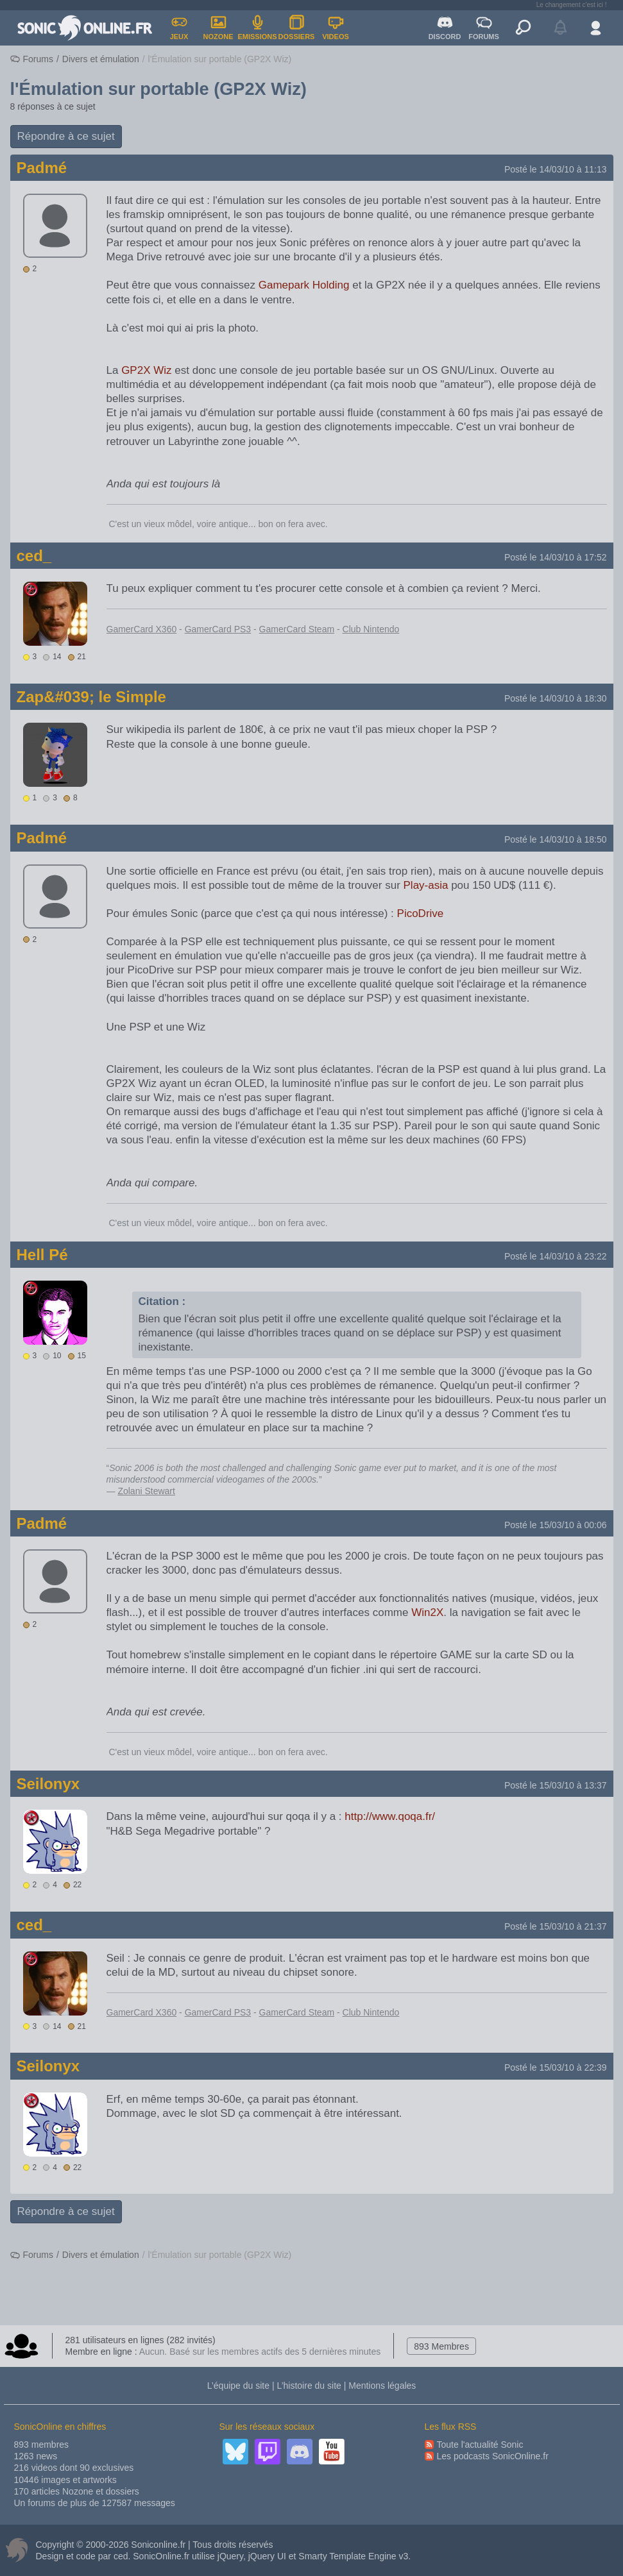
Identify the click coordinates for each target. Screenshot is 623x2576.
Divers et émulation (100, 59)
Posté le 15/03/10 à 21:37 (555, 1926)
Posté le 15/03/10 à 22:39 (555, 2067)
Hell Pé (42, 1254)
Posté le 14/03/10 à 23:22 (555, 1256)
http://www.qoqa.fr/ (390, 1816)
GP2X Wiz (146, 370)
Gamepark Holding (304, 285)
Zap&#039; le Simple (91, 696)
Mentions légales (382, 2385)
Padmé (42, 167)
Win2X (427, 1612)
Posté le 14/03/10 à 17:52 (555, 557)
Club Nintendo (371, 629)
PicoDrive (420, 913)
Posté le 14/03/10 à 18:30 (555, 698)
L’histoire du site (309, 2385)
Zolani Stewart (146, 1491)
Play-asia (426, 885)
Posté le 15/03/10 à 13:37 (555, 1785)
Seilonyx (48, 1783)
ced (121, 2556)
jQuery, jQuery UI (252, 2556)
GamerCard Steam (296, 629)
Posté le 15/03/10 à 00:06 (555, 1525)
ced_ (34, 555)
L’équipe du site (238, 2385)
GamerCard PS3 (218, 629)
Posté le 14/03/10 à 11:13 (555, 169)
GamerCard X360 (142, 629)
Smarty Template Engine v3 (353, 2556)
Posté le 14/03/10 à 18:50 (555, 839)
